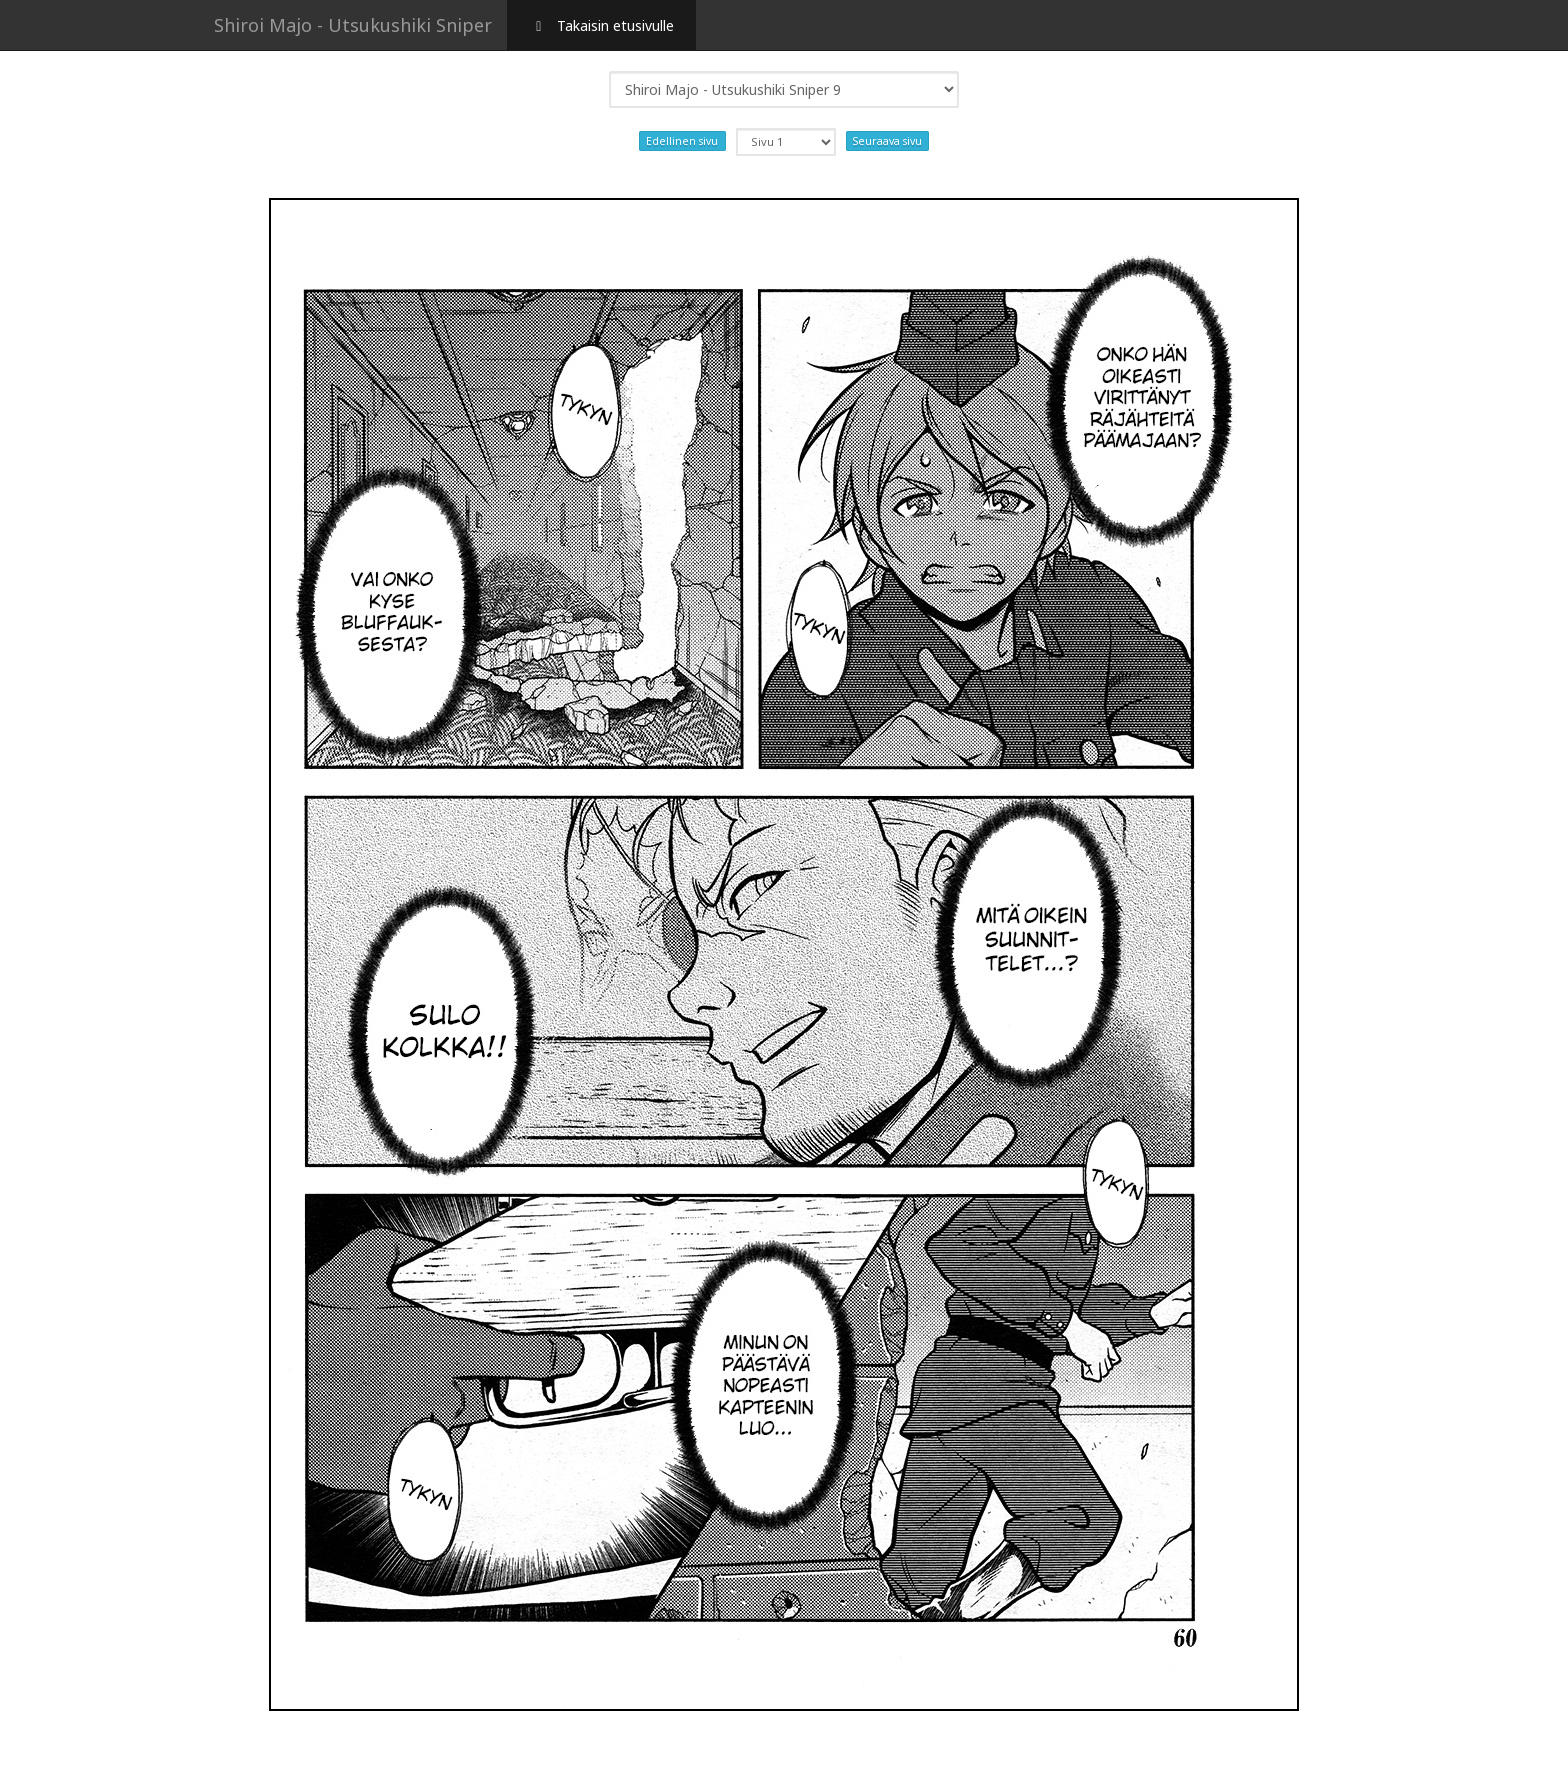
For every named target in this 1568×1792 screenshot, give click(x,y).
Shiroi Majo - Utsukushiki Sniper (353, 25)
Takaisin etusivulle (601, 25)
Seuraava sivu (887, 141)
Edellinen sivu (682, 141)
